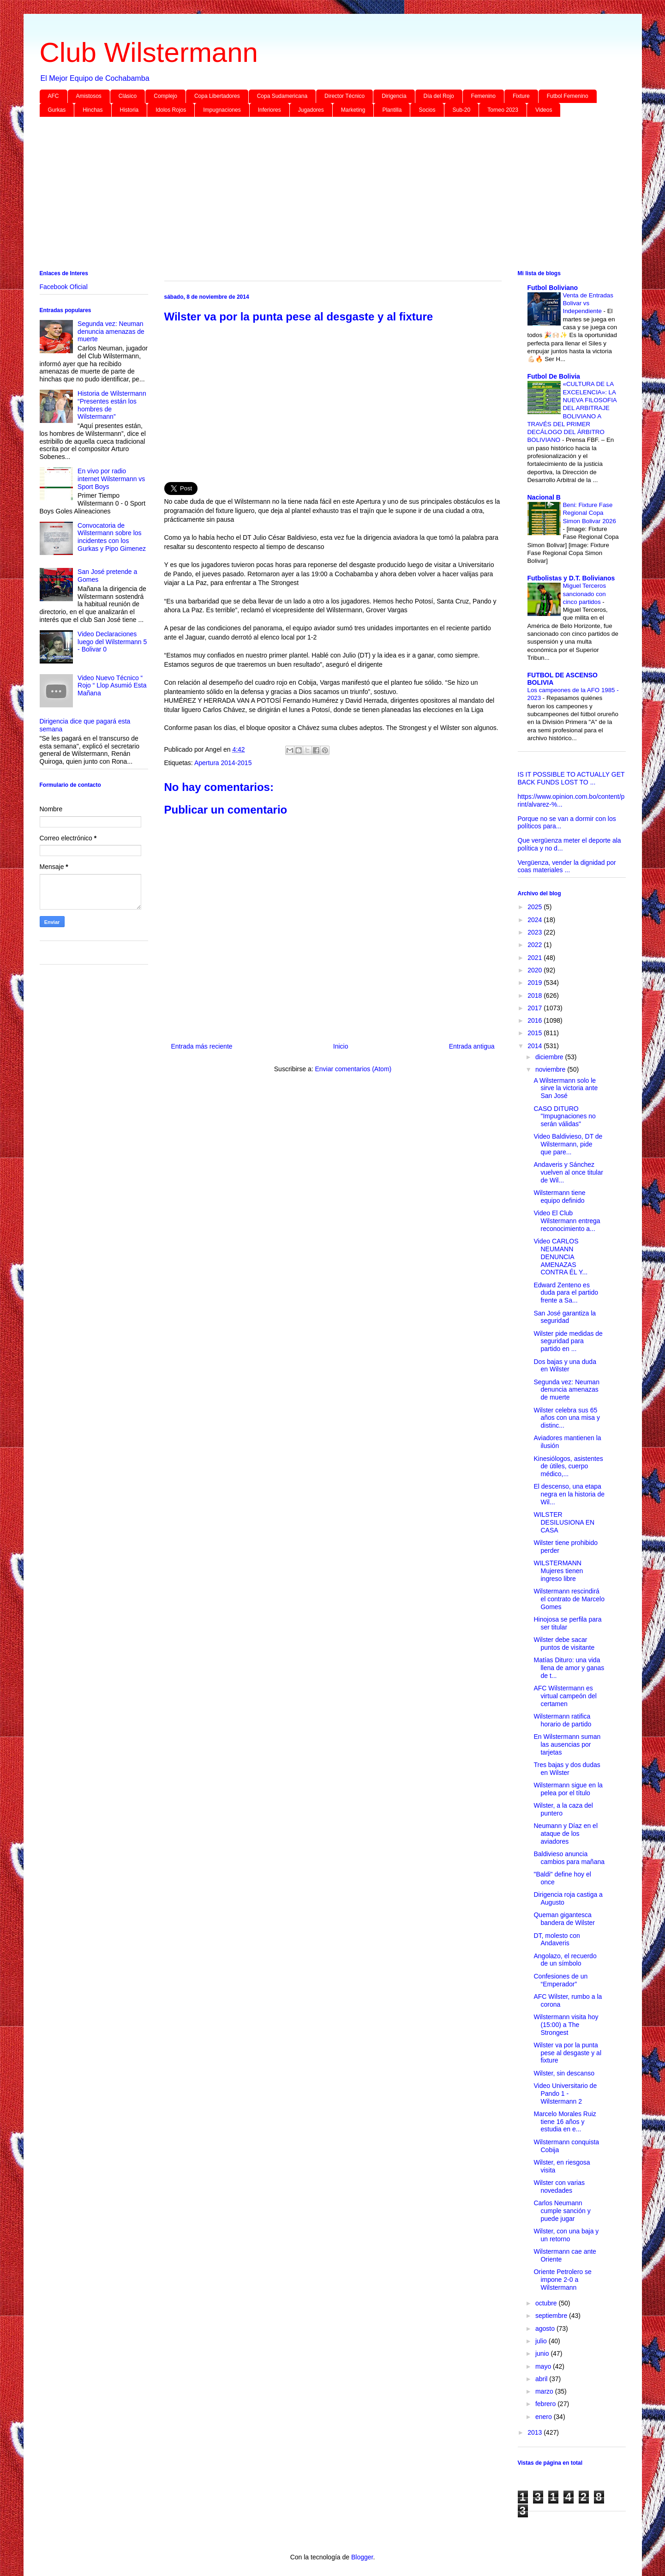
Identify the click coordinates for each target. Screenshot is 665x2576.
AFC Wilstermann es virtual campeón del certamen (564, 1695)
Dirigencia (394, 96)
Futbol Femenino (567, 96)
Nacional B (544, 497)
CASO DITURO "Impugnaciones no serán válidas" (564, 1116)
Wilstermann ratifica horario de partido (562, 1720)
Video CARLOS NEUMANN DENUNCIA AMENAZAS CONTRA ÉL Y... (560, 1256)
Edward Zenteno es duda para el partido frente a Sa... (565, 1292)
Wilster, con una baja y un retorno (566, 2235)
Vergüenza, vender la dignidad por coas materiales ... (567, 866)
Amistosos (89, 96)
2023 (535, 932)
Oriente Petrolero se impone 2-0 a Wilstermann (562, 2279)
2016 (535, 1020)
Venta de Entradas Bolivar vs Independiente (588, 303)
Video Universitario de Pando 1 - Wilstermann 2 (565, 2093)
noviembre (551, 1069)
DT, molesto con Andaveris (556, 1939)
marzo (545, 2391)
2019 (535, 982)
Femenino (483, 96)
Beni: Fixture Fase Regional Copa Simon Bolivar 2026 (589, 513)
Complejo (165, 96)
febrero (546, 2403)
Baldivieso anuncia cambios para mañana (569, 1857)
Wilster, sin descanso (563, 2073)
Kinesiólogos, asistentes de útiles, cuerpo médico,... (568, 1466)
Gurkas (57, 110)
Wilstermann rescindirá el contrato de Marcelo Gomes (569, 1599)
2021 (535, 957)
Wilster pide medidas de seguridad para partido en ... (567, 1341)
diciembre (550, 1057)
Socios (427, 110)
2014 (535, 1046)
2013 (535, 2432)
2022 (535, 944)
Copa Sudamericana (282, 96)
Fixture (521, 96)
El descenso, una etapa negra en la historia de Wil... (569, 1494)
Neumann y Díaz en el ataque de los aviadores (565, 1833)
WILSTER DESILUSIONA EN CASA (563, 1522)
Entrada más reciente (202, 1046)
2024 (535, 919)
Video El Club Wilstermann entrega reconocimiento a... (566, 1220)
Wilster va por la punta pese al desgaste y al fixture (567, 2052)
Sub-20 (462, 110)
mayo (544, 2366)
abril (542, 2379)
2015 (535, 1033)
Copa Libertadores (217, 96)
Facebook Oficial (64, 286)
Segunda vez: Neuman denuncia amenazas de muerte (111, 331)
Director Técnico (344, 96)
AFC (53, 96)
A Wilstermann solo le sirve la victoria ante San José (565, 1088)
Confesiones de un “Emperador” (560, 1980)
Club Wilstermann (149, 52)
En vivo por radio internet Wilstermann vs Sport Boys (111, 478)
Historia (129, 110)
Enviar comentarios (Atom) (353, 1069)
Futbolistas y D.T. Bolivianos (571, 578)
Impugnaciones (221, 110)
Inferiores (269, 110)
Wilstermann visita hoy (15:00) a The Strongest (565, 2024)
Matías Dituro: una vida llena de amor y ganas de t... (568, 1667)
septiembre (552, 2315)
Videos (543, 110)
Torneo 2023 (502, 110)
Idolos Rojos (171, 110)
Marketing (353, 110)
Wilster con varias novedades (558, 2186)
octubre (547, 2303)
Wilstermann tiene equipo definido (559, 1196)
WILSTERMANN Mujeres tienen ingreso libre (558, 1570)
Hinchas (92, 110)
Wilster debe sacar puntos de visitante (563, 1643)
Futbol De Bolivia (553, 376)
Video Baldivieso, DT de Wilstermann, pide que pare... (567, 1144)
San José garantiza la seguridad (564, 1317)
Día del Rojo (439, 96)
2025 (535, 907)
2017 (535, 1008)
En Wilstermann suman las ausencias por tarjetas (566, 1744)
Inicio (340, 1046)
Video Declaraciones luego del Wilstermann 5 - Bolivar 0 (112, 641)
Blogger (362, 2557)
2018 (535, 995)
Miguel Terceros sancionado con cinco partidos (584, 593)
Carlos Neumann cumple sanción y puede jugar (561, 2210)
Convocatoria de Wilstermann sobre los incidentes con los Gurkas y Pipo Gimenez (112, 537)
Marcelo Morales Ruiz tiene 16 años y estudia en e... (564, 2121)
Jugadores (311, 110)
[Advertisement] (316, 195)
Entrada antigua (472, 1046)
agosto (546, 2328)
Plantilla (391, 110)
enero (544, 2416)
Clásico (128, 96)
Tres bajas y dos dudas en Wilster (566, 1768)
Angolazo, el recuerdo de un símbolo (564, 1959)
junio (543, 2353)
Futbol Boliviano (552, 287)
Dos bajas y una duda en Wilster (564, 1365)
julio (542, 2341)
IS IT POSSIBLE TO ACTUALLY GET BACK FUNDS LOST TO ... (571, 778)
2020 (535, 970)
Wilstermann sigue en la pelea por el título (567, 1789)
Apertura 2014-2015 (223, 762)
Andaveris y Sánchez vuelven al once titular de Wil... (568, 1172)
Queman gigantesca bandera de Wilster (564, 1918)
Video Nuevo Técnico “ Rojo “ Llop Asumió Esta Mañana (112, 685)
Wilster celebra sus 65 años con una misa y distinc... (566, 1418)
